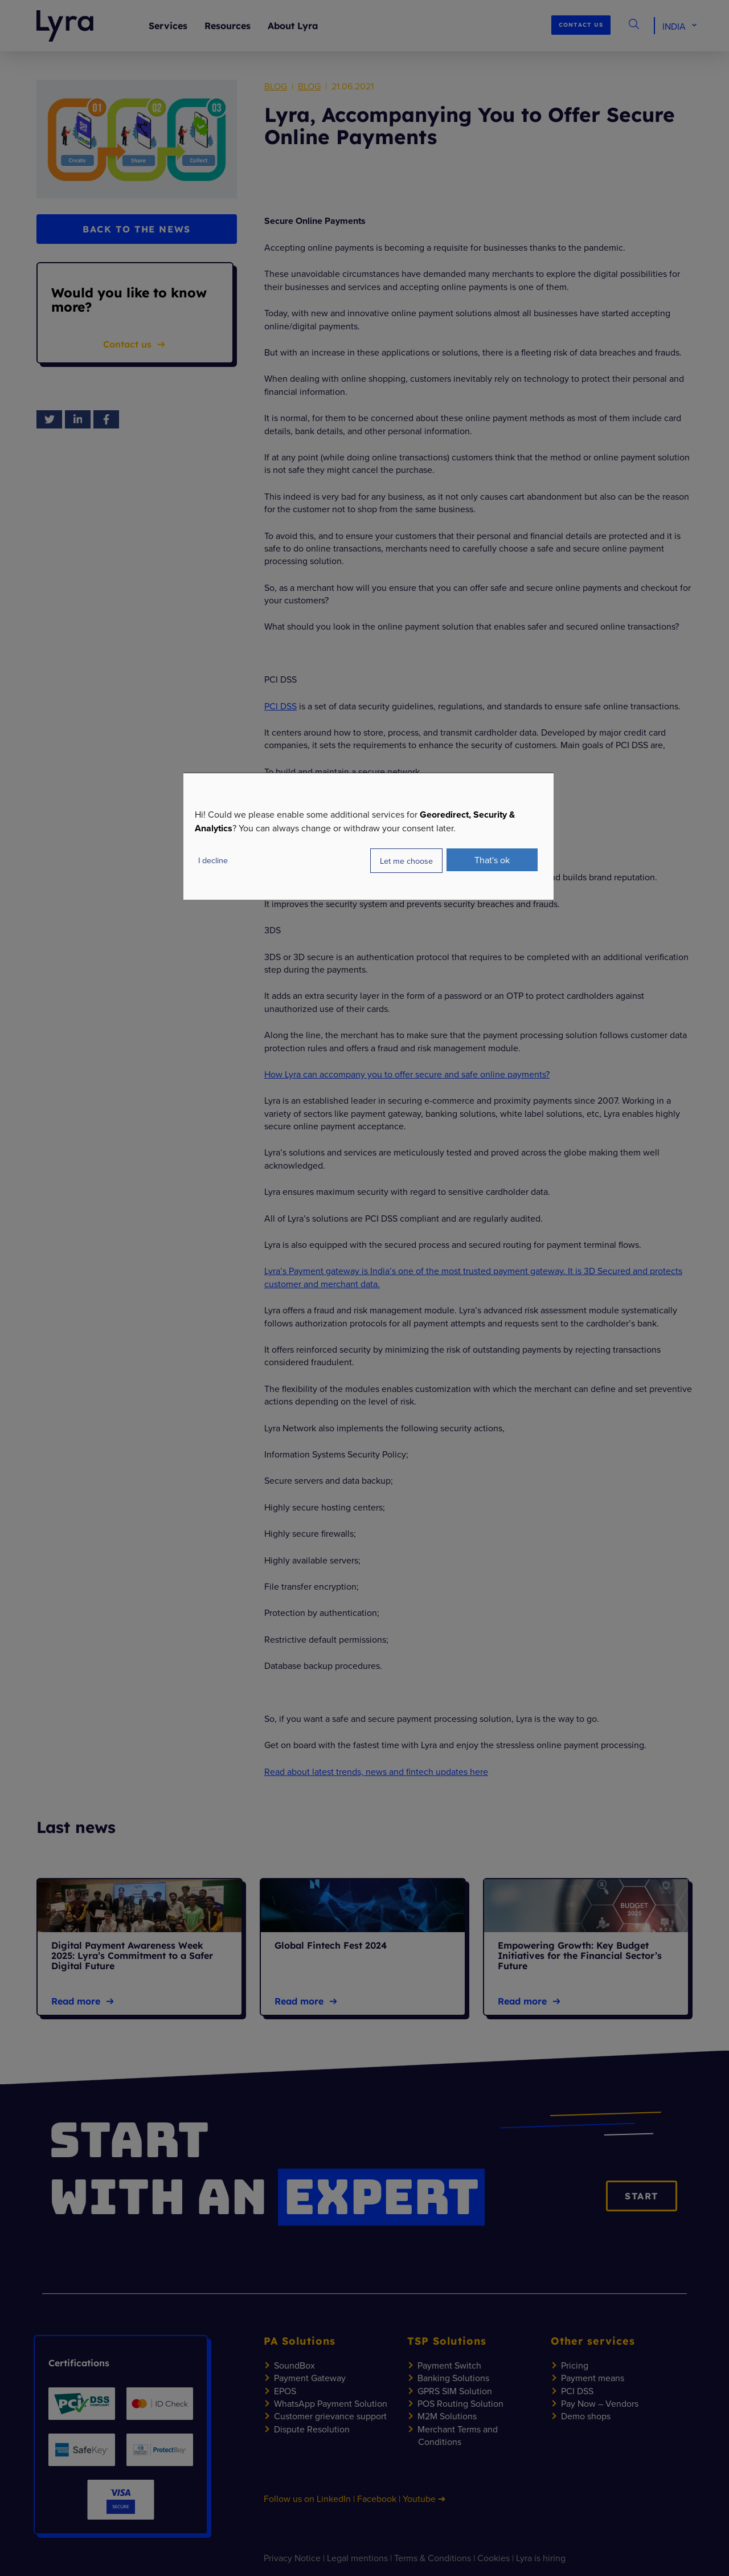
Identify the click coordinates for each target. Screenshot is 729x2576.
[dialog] (368, 836)
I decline (213, 860)
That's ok (492, 860)
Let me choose (406, 861)
